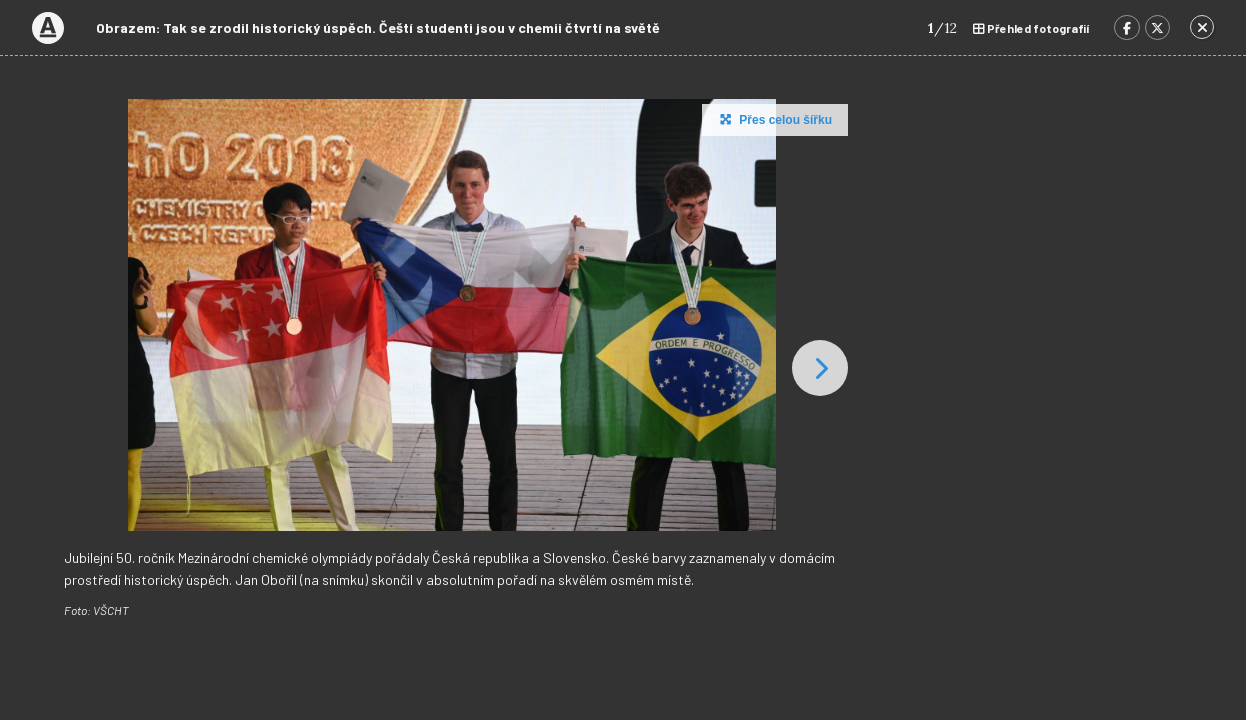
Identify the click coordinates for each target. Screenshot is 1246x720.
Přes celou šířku (773, 119)
